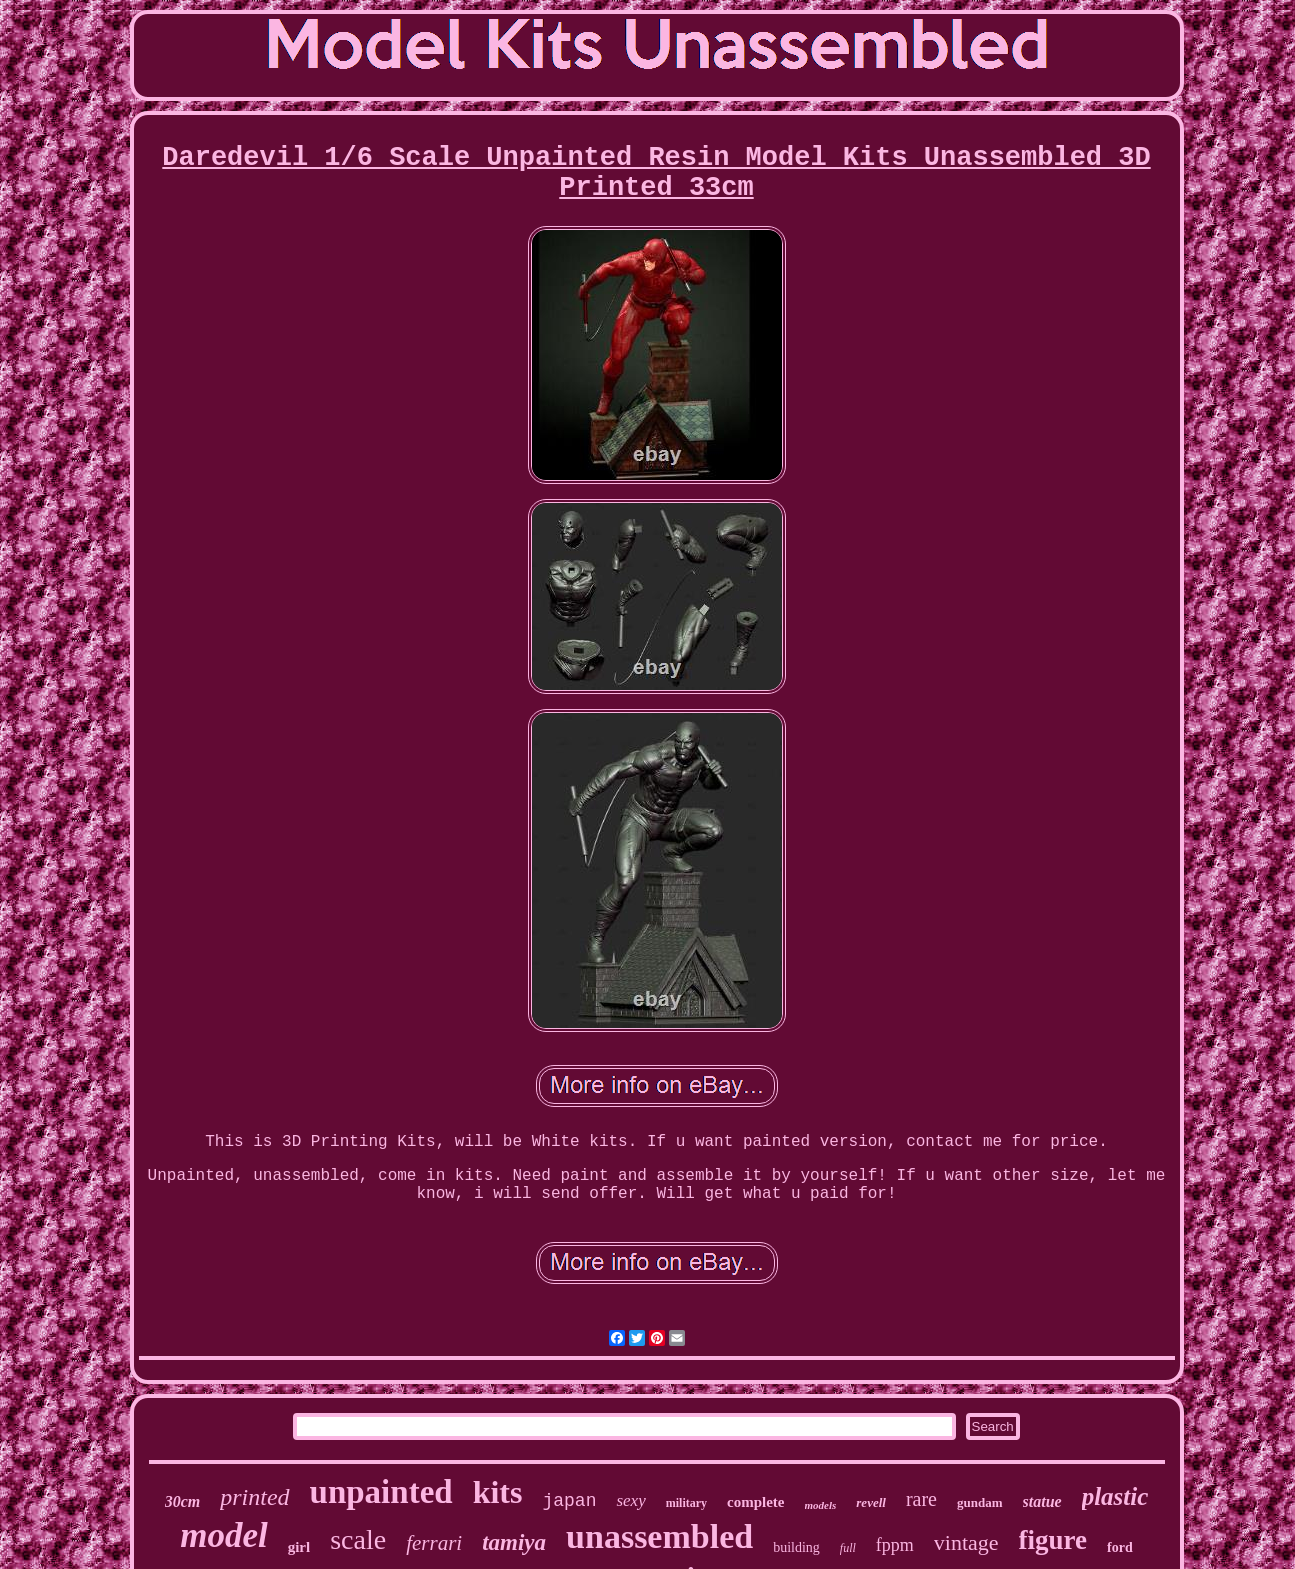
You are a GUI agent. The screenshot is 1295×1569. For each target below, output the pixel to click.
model (223, 1535)
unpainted (381, 1492)
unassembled (659, 1536)
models (821, 1505)
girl (299, 1547)
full (848, 1548)
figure (1053, 1540)
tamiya (514, 1542)
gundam (980, 1502)
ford (1120, 1547)
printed (254, 1497)
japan (569, 1501)
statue (1042, 1501)
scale (358, 1539)
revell (871, 1502)
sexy (630, 1500)
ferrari (434, 1543)
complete (755, 1502)
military (686, 1503)
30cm (183, 1501)
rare (921, 1499)
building (796, 1547)
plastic (1115, 1496)
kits (498, 1492)
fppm (895, 1545)
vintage (966, 1542)
